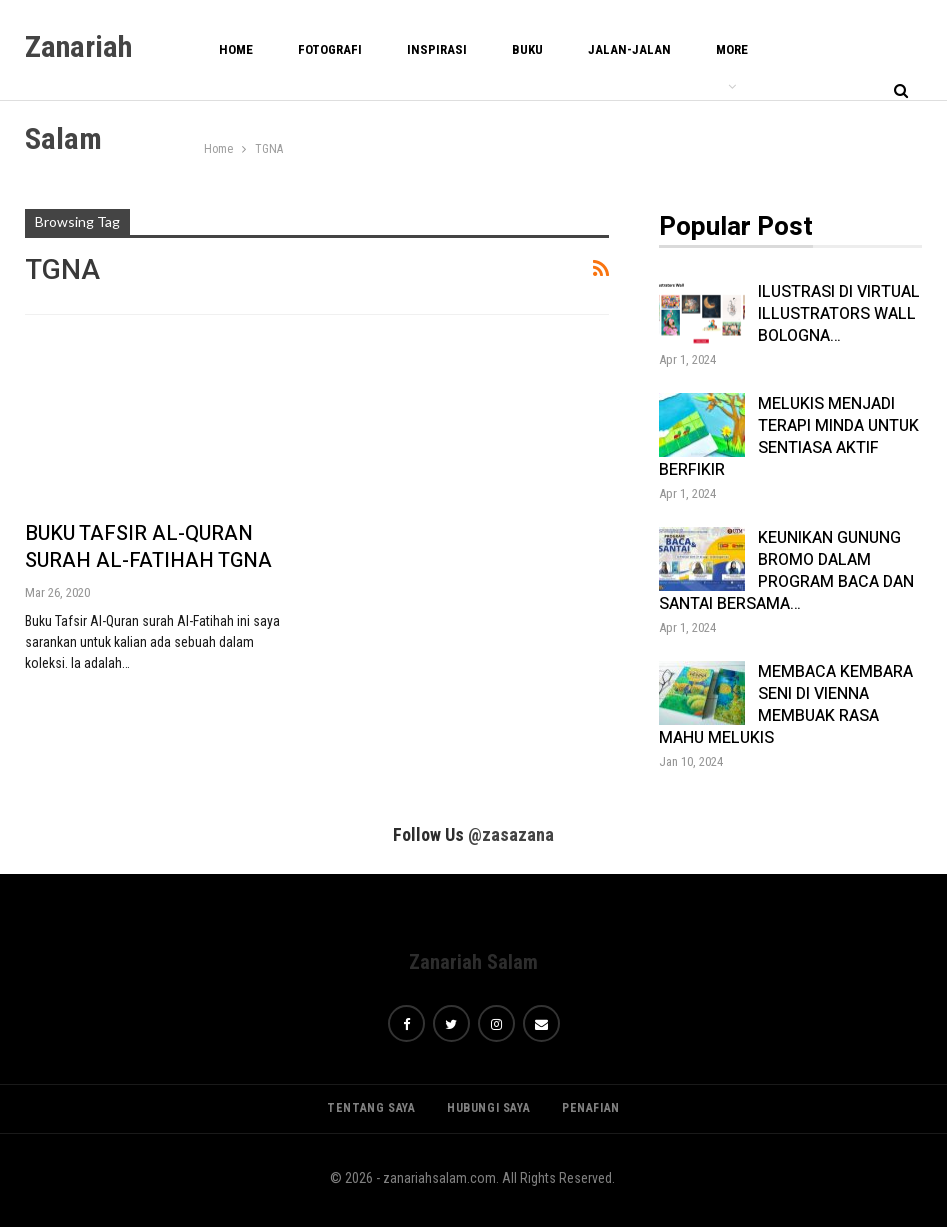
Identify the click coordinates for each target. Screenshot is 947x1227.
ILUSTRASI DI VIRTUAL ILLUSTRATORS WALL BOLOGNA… (839, 314)
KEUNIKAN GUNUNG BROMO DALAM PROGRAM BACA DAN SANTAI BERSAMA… (786, 571)
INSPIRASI (437, 49)
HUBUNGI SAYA (488, 1108)
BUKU (527, 49)
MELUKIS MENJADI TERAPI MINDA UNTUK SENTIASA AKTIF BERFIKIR (789, 437)
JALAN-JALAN (629, 49)
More (732, 49)
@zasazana (511, 834)
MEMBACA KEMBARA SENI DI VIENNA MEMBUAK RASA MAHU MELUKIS (786, 705)
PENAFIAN (591, 1108)
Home (236, 49)
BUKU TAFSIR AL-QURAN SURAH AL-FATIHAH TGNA (148, 547)
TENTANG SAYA (371, 1108)
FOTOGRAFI (330, 49)
